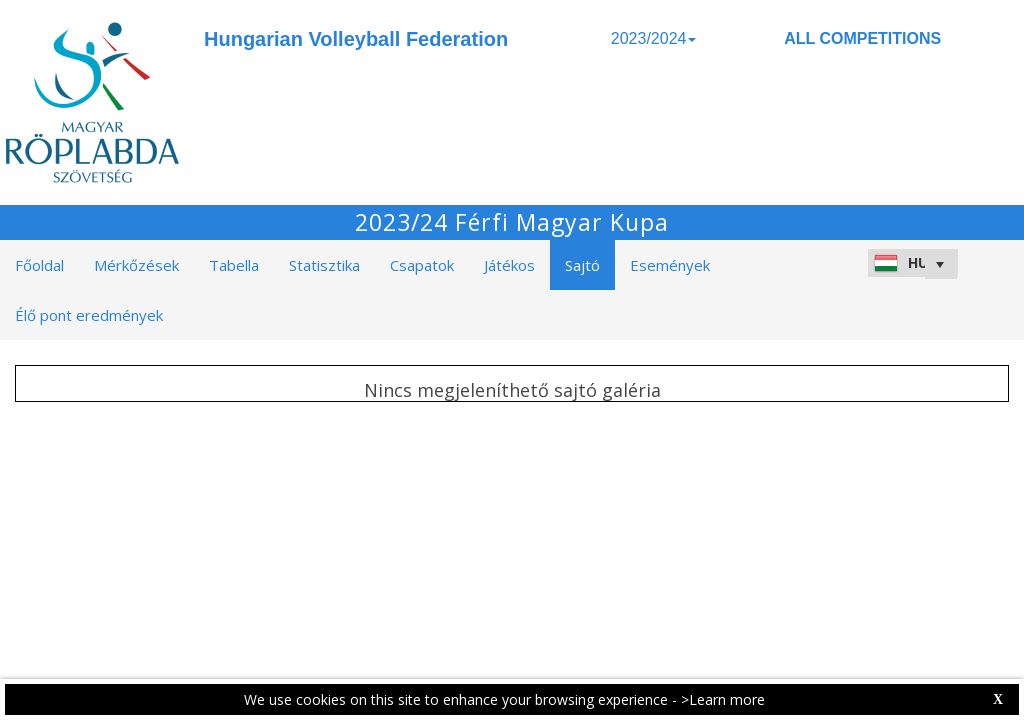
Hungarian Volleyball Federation (356, 39)
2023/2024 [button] (654, 38)
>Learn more (723, 699)
